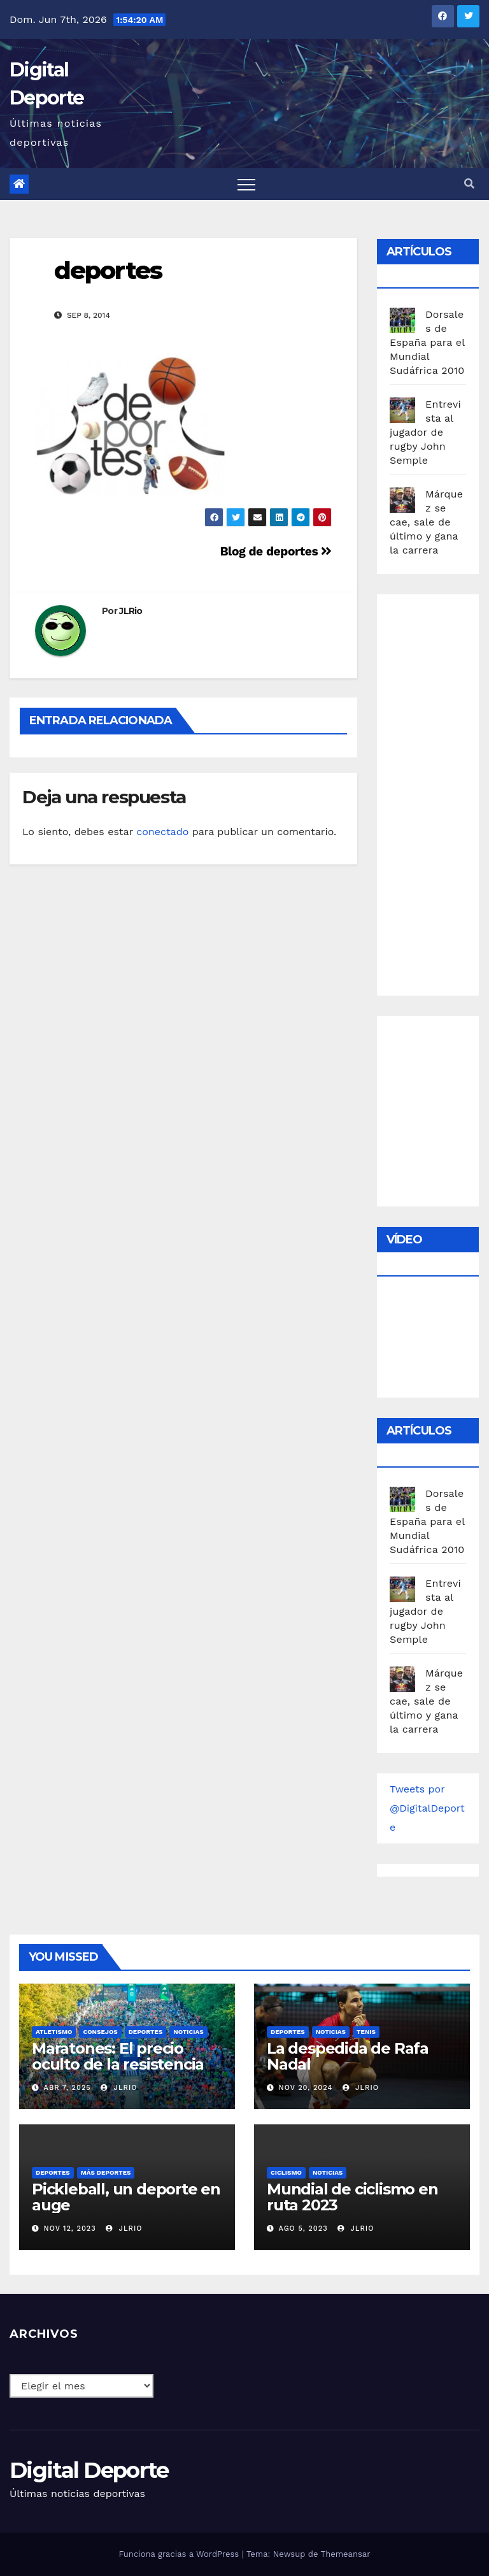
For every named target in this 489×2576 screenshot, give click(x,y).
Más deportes (106, 2172)
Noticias (188, 2031)
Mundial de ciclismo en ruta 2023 (352, 2197)
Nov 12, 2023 (70, 2228)
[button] (469, 184)
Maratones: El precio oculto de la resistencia (118, 2056)
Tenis (366, 2031)
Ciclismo (286, 2172)
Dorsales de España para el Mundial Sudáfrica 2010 (427, 342)
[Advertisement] (439, 792)
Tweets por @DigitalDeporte (427, 1808)
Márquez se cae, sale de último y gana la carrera (426, 522)
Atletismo (54, 2031)
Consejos (100, 2031)
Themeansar (346, 2554)
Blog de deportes (276, 551)
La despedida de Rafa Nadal (348, 2056)
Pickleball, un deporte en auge (126, 2197)
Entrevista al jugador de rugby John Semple (425, 432)
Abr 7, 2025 (67, 2088)
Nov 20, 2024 (306, 2088)
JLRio (131, 611)
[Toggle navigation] (246, 184)
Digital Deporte (89, 2470)
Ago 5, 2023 (303, 2228)
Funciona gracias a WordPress (179, 2554)
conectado (162, 832)
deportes (108, 270)
